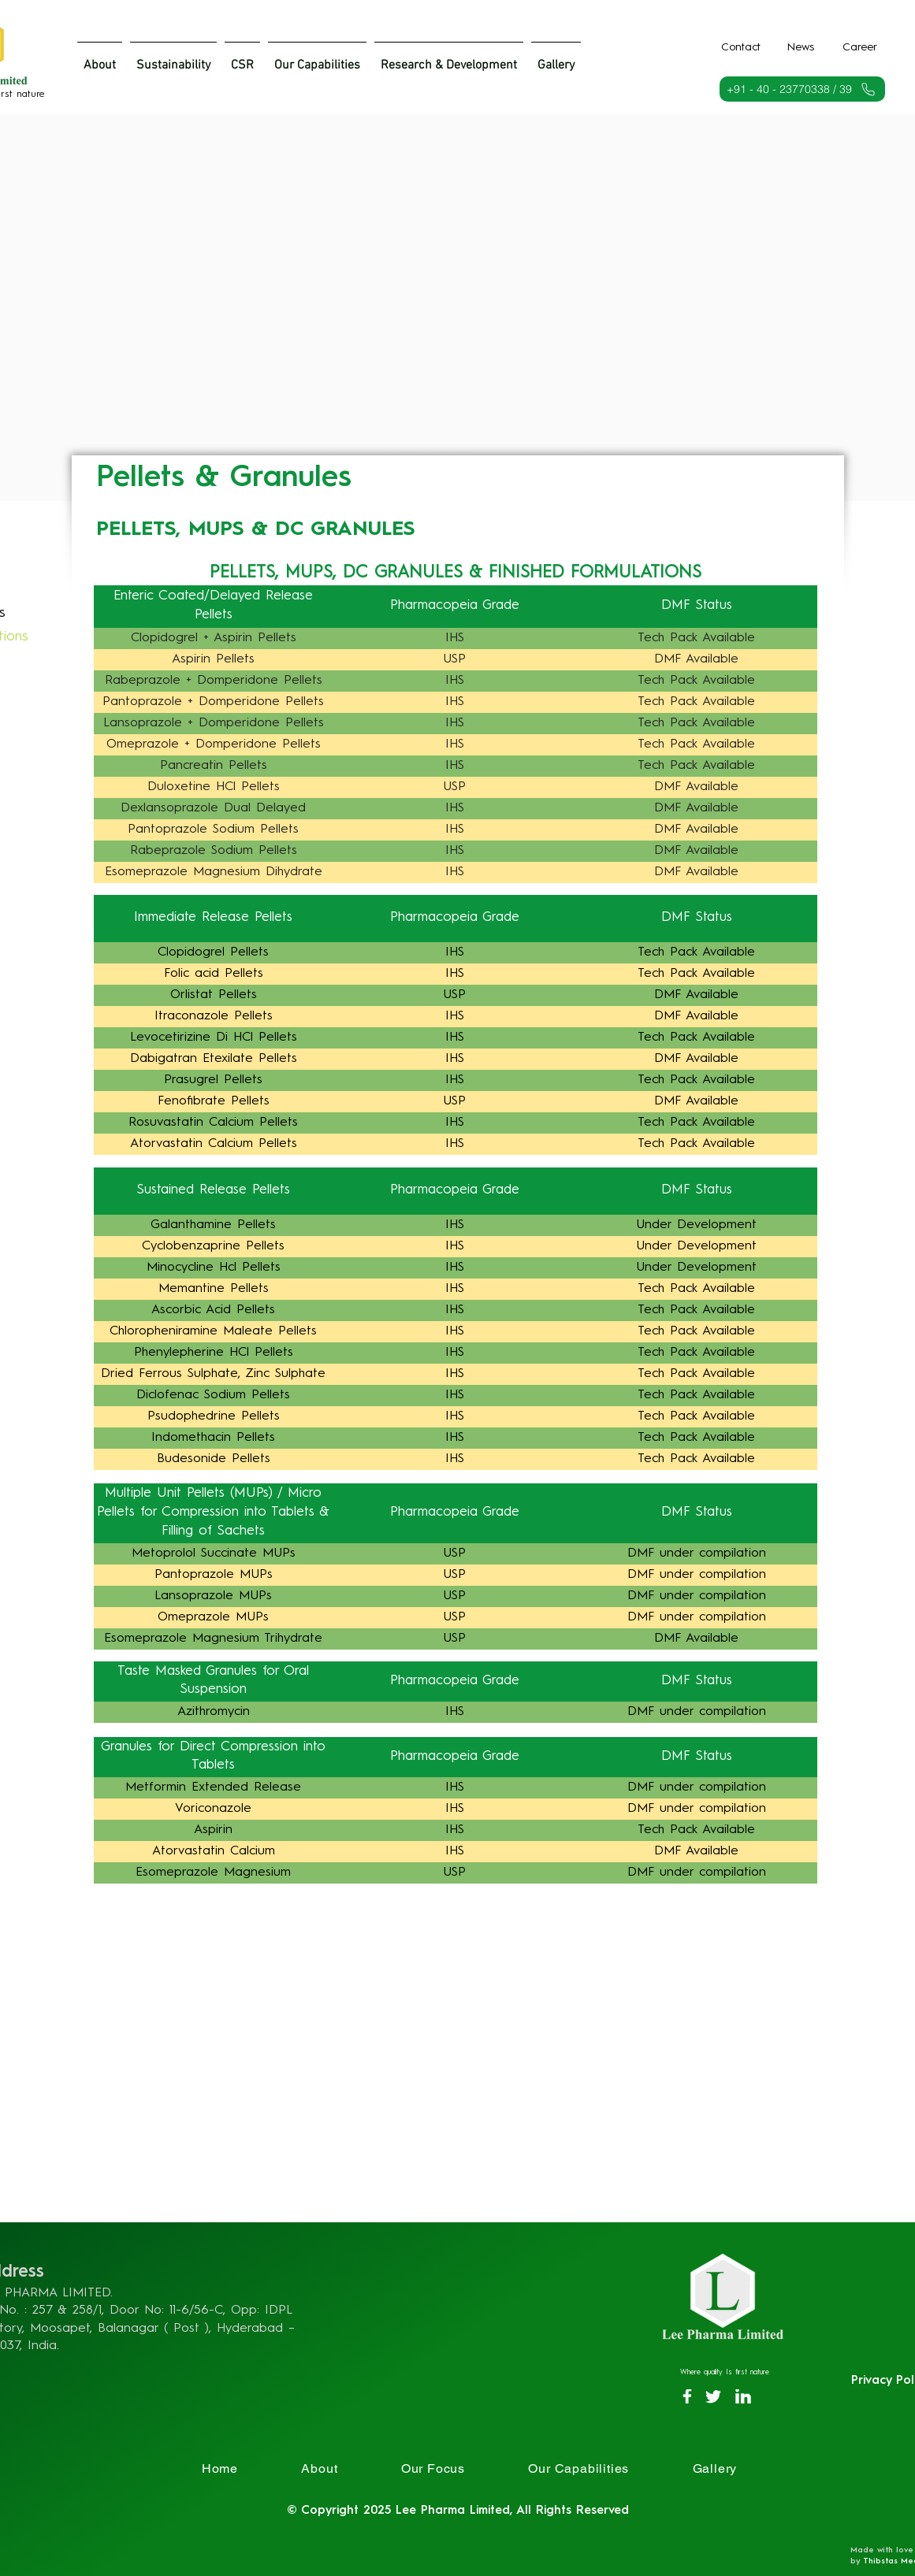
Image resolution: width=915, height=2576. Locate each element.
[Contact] (741, 47)
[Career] (860, 47)
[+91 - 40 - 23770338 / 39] (802, 89)
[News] (800, 47)
